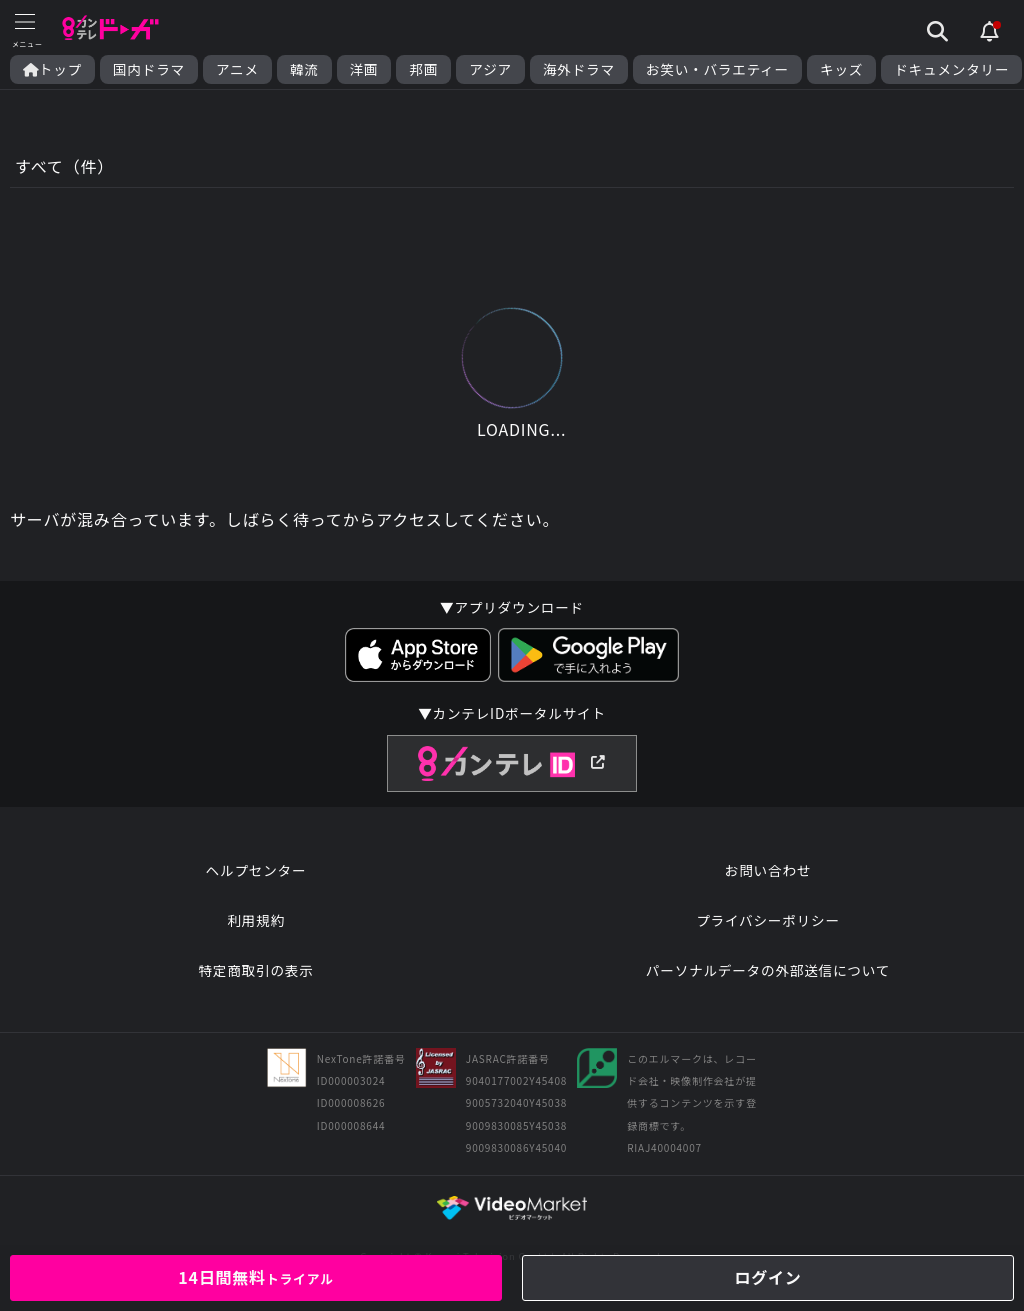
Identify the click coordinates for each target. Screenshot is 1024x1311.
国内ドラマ (149, 69)
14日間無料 (256, 1277)
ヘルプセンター (256, 870)
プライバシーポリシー (768, 920)
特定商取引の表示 (255, 970)
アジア (490, 69)
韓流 (304, 69)
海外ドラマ (579, 69)
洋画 (364, 69)
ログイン (767, 1277)
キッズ (841, 69)
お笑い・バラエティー (717, 69)
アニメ (237, 69)
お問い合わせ (768, 870)
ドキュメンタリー (951, 69)
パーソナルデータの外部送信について (768, 970)
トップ (52, 69)
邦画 (423, 69)
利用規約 (256, 920)
